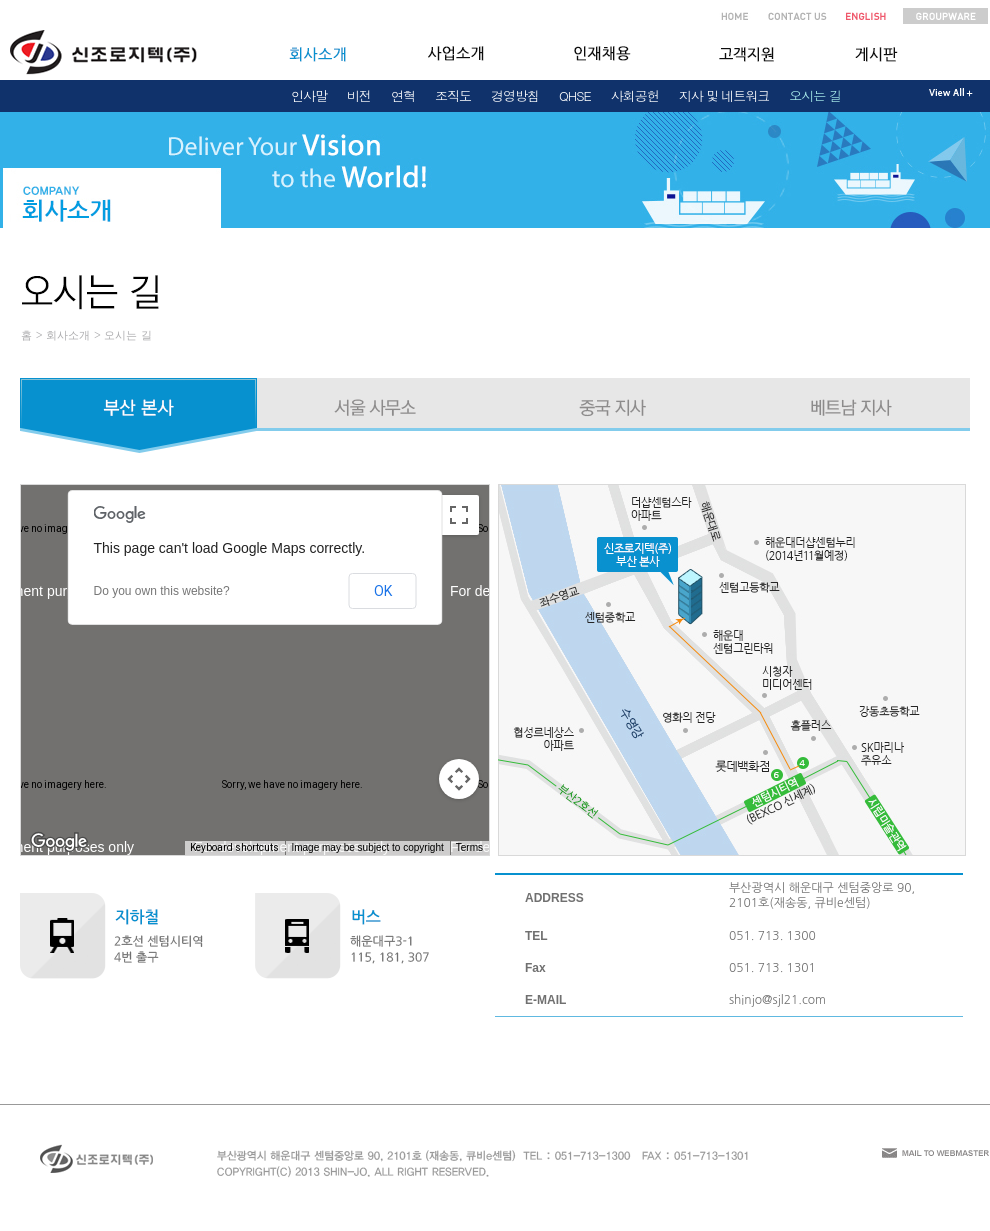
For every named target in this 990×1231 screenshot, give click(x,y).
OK (383, 591)
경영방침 (515, 95)
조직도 (453, 95)
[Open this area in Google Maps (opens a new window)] (59, 842)
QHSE (575, 95)
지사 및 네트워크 (724, 95)
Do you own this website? (162, 591)
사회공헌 (635, 95)
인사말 (309, 95)
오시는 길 (814, 95)
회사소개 (68, 335)
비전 (359, 95)
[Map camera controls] (459, 779)
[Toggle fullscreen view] (459, 515)
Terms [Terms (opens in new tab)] (469, 847)
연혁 (403, 95)
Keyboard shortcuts (234, 847)
